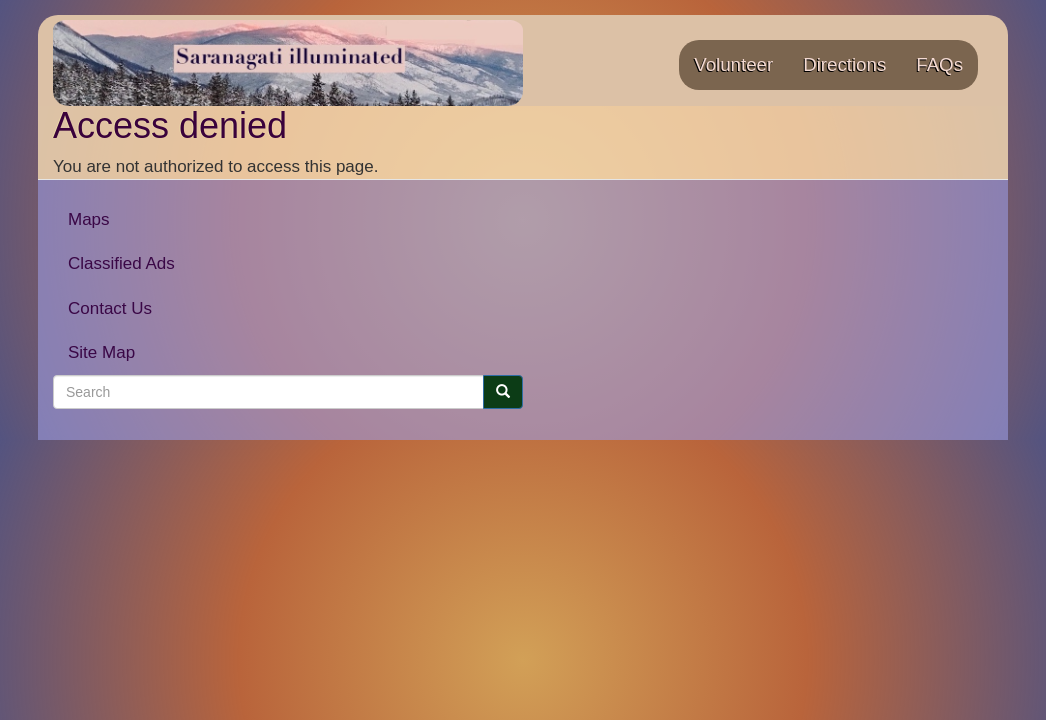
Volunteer (733, 64)
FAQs (939, 64)
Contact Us (110, 308)
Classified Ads (121, 263)
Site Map (101, 352)
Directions (844, 64)
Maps (89, 219)
